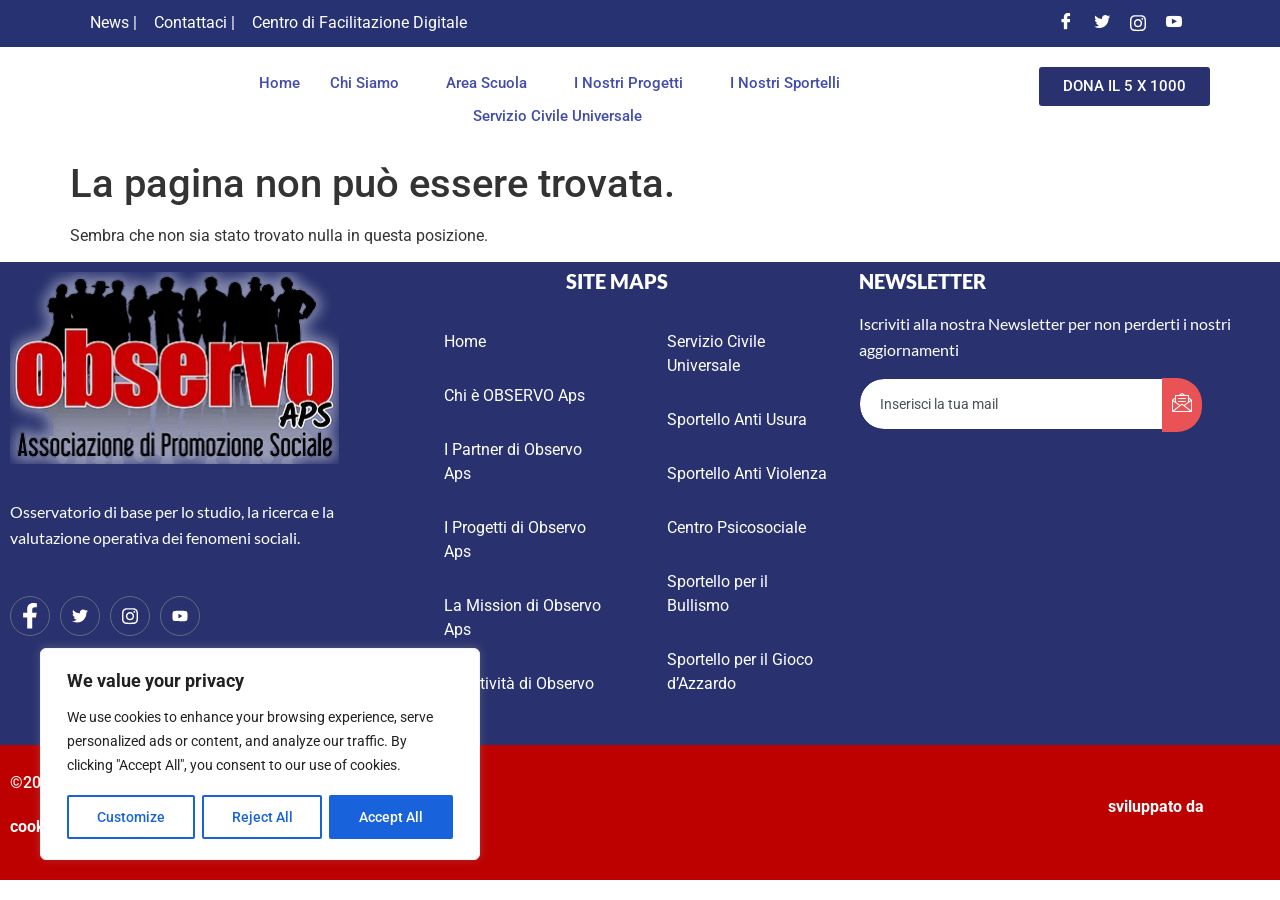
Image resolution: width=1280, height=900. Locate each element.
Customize (131, 817)
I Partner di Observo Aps (513, 461)
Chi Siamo (370, 83)
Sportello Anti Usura (737, 419)
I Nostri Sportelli (790, 83)
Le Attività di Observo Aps (519, 695)
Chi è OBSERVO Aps (514, 395)
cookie (34, 826)
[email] (1011, 404)
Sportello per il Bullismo (717, 593)
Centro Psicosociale (736, 527)
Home (279, 83)
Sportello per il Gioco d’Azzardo (740, 671)
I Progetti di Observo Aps (515, 539)
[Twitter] (1102, 23)
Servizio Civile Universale (557, 116)
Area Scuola (492, 83)
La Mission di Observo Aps (522, 617)
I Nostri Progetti (634, 83)
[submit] (1182, 405)
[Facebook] (1066, 23)
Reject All (262, 817)
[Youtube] (1174, 23)
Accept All (392, 817)
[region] (260, 755)
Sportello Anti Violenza (747, 473)
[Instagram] (1138, 23)
